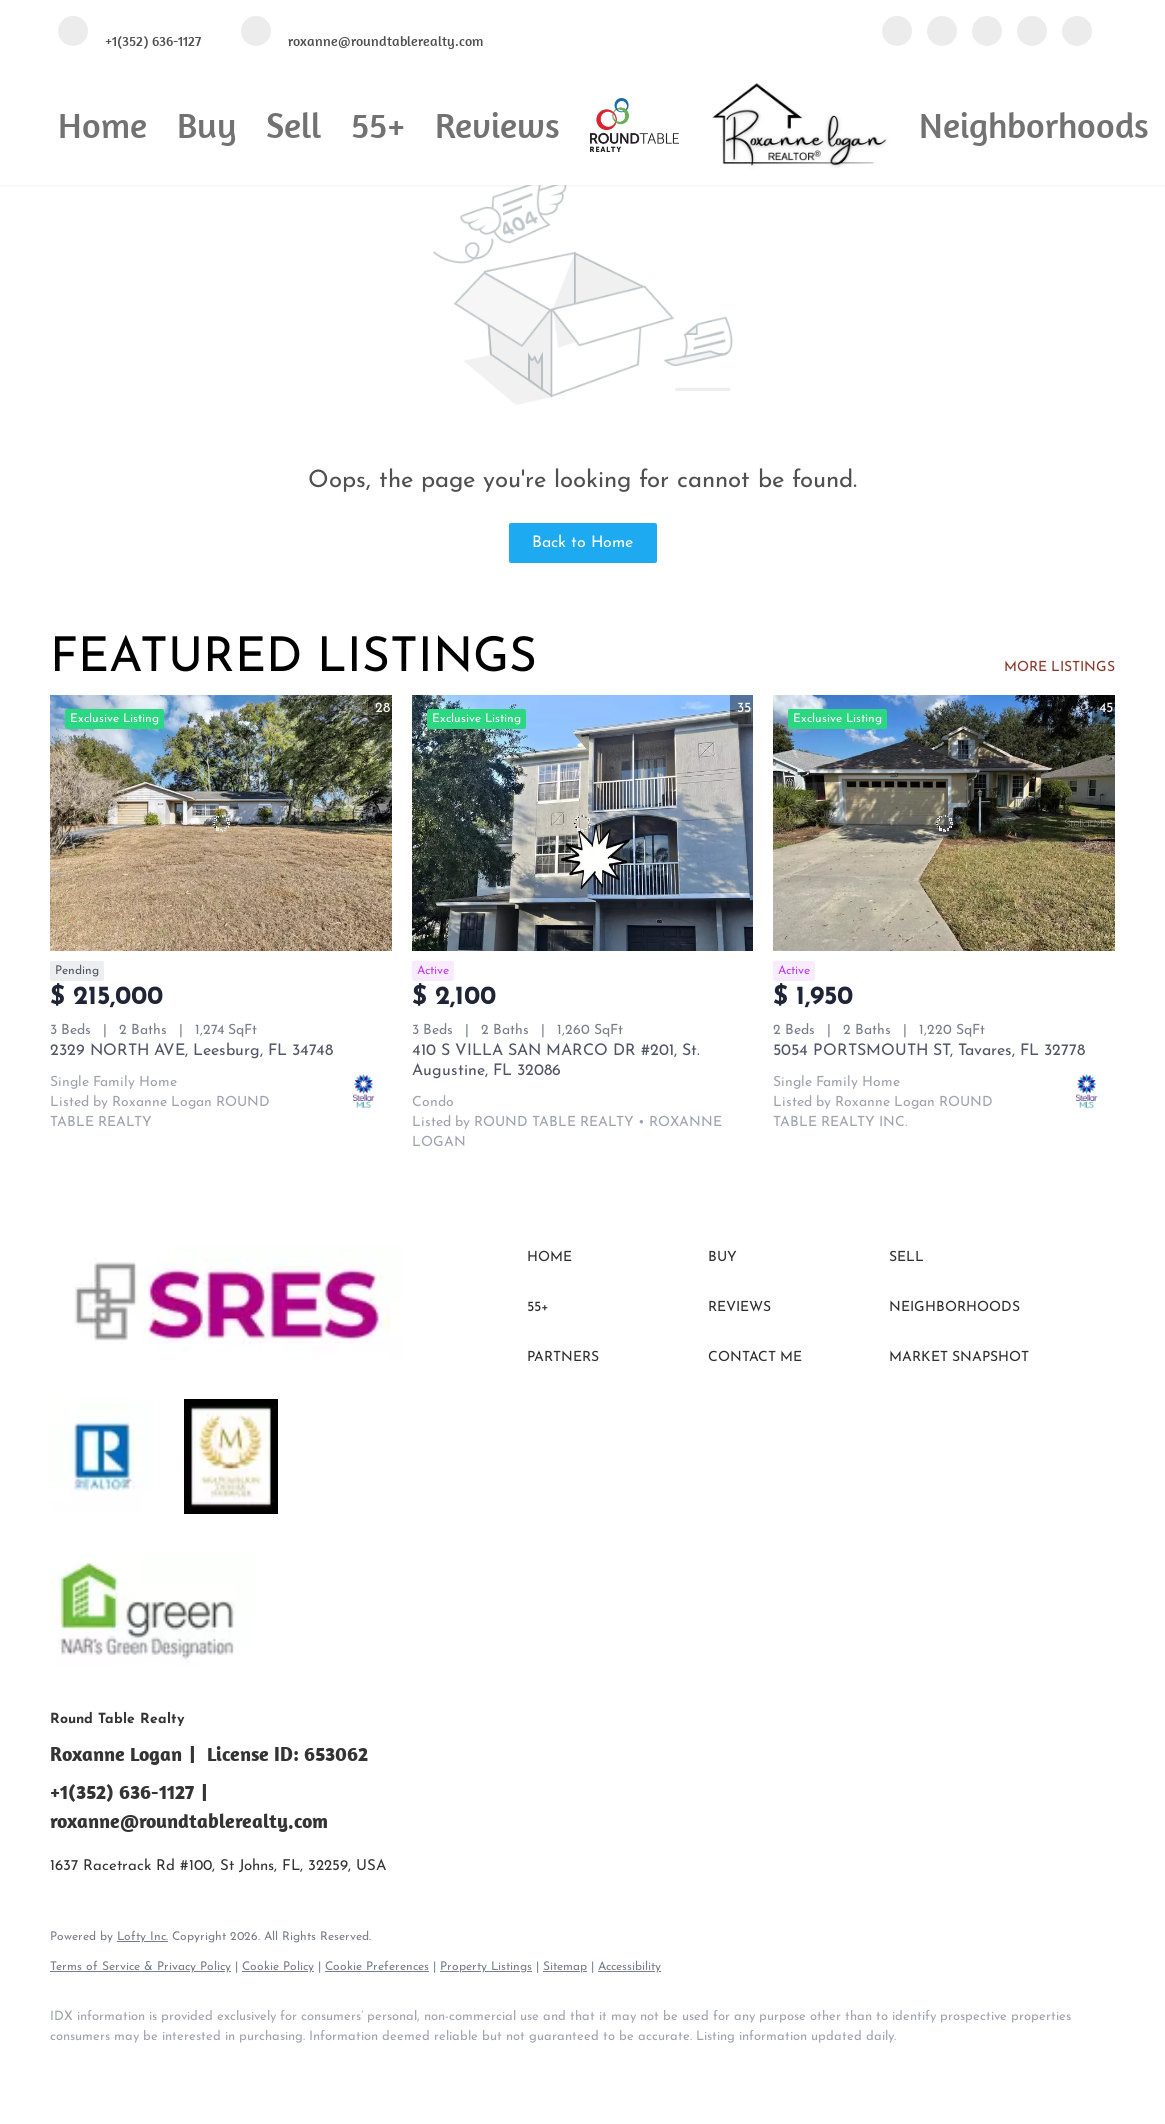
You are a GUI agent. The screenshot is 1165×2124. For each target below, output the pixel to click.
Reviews (497, 124)
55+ (378, 124)
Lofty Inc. (142, 1937)
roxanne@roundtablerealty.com (189, 1820)
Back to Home (582, 543)
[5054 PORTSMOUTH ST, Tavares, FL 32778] (944, 823)
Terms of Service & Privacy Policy (140, 1967)
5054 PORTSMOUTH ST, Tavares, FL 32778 (929, 1051)
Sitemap (565, 1967)
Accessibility (629, 1967)
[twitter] (987, 32)
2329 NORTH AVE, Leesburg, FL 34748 (191, 1051)
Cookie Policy (278, 1967)
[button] (612, 1258)
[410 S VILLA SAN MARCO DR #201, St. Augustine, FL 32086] (583, 823)
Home (102, 124)
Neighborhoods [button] (1034, 124)
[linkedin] (942, 32)
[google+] (1077, 32)
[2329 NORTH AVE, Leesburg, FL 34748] (221, 823)
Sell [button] (293, 124)
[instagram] (1032, 32)
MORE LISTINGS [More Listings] (1059, 667)
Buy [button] (206, 124)
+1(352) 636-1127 (122, 1791)
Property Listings (486, 1967)
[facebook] (897, 32)
